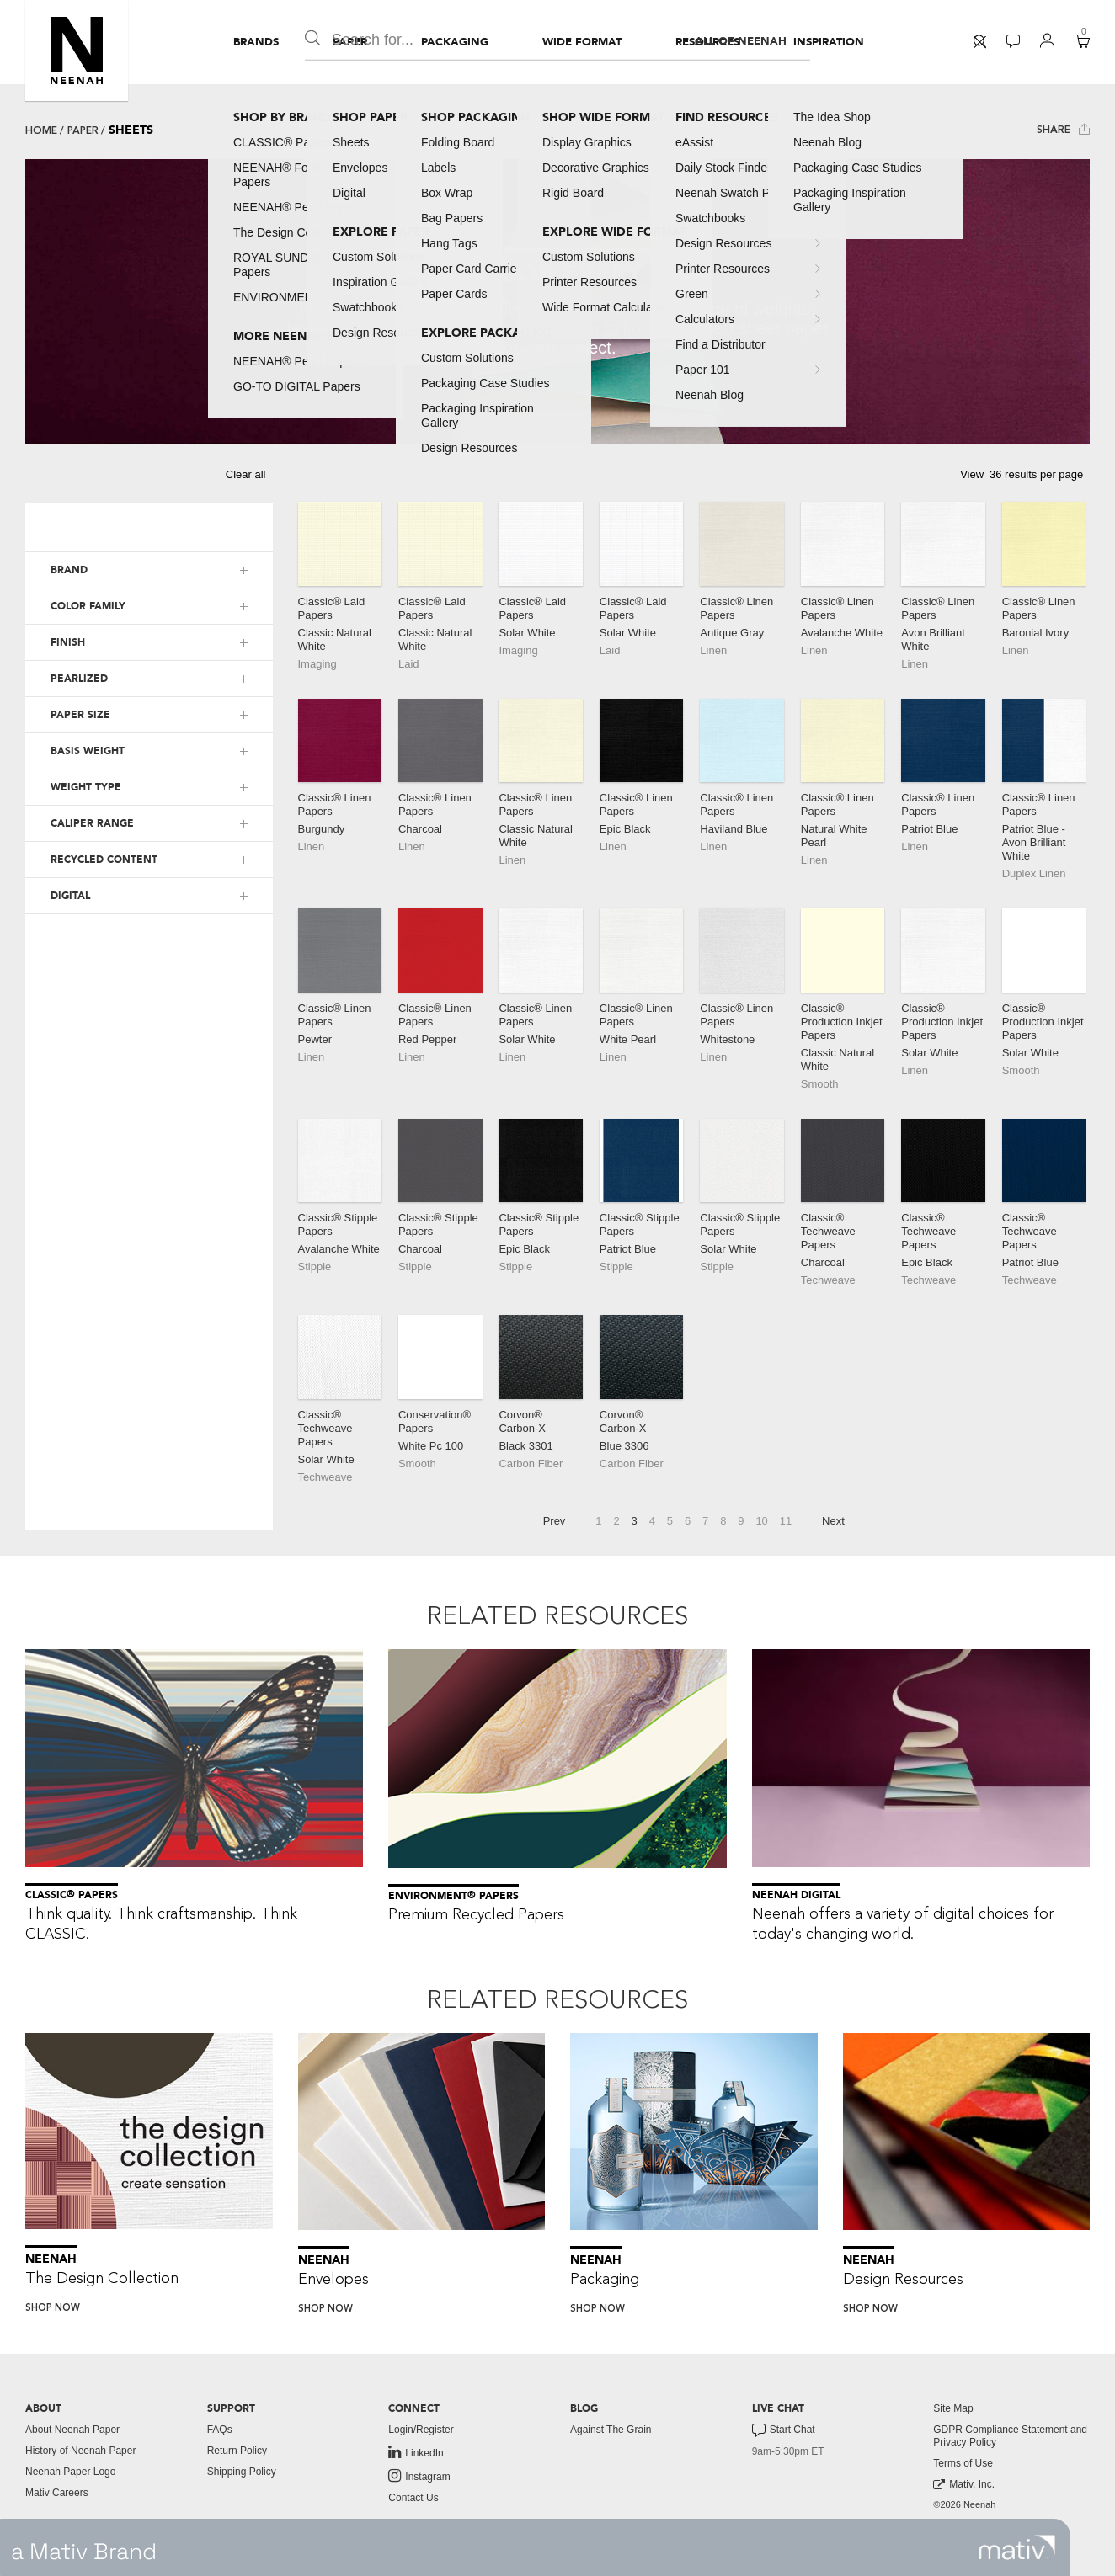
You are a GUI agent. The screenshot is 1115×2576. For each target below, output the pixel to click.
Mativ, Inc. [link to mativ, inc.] (964, 2484)
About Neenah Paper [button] (72, 2429)
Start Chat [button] (783, 2430)
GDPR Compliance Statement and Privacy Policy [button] (1010, 2436)
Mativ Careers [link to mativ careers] (56, 2493)
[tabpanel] (557, 301)
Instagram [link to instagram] (419, 2475)
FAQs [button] (219, 2429)
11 (786, 1520)
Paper (83, 130)
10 (761, 1520)
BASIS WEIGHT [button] (88, 751)
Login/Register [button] (420, 2429)
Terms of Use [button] (963, 2463)
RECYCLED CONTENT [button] (104, 859)
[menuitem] (256, 42)
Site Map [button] (953, 2408)
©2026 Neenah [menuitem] (964, 2504)
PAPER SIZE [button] (80, 715)
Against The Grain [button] (611, 2429)
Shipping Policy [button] (241, 2472)
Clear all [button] (246, 474)
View (972, 474)
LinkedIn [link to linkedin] (415, 2452)
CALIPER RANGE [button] (92, 823)
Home (41, 130)
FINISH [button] (68, 642)
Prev (554, 1520)
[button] (76, 50)
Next (833, 1520)
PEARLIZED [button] (79, 678)
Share (1063, 129)
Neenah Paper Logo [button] (70, 2472)
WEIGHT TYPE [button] (86, 787)
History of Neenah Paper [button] (80, 2450)
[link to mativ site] (1017, 2547)
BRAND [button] (69, 570)
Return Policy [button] (237, 2450)
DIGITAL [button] (70, 896)
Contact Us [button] (413, 2498)
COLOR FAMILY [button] (88, 606)
